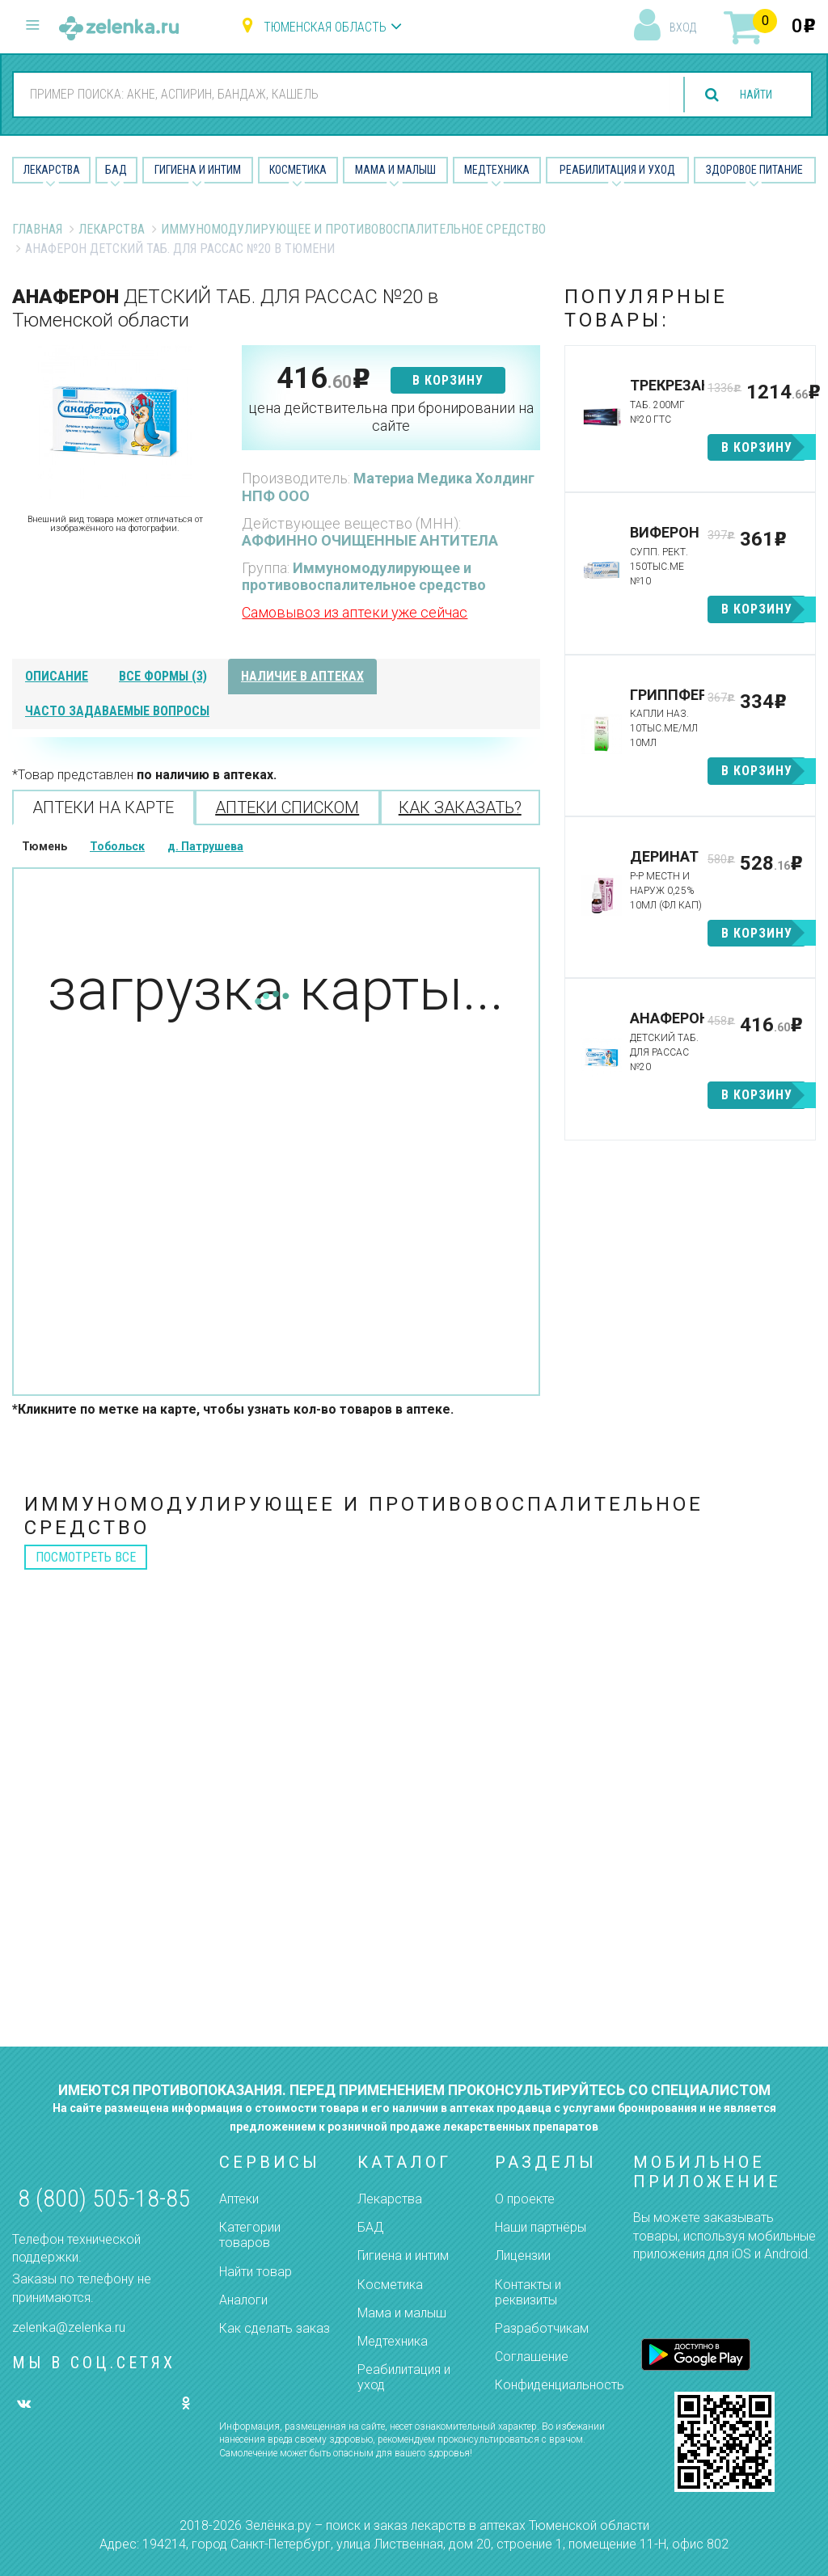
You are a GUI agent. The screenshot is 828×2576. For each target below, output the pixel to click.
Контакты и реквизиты (528, 2292)
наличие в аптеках (302, 676)
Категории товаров (250, 2235)
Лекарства (51, 169)
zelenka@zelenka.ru (68, 2327)
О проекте (525, 2199)
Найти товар (255, 2271)
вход (683, 27)
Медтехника (497, 169)
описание (56, 676)
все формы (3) (163, 676)
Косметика (298, 169)
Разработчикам (542, 2328)
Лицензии (523, 2255)
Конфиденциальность (559, 2385)
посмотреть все (86, 1557)
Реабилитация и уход (617, 169)
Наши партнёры (540, 2227)
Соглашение (531, 2356)
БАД (116, 169)
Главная (37, 229)
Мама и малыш (395, 169)
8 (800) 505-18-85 (104, 2198)
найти (748, 95)
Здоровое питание (754, 169)
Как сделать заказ (274, 2328)
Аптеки (239, 2199)
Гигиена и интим (403, 2255)
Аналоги (243, 2300)
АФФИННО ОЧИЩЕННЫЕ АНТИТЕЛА (370, 540)
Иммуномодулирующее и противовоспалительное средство (353, 229)
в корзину (448, 380)
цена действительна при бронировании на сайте (391, 416)
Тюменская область (325, 27)
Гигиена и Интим (197, 169)
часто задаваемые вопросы (117, 711)
